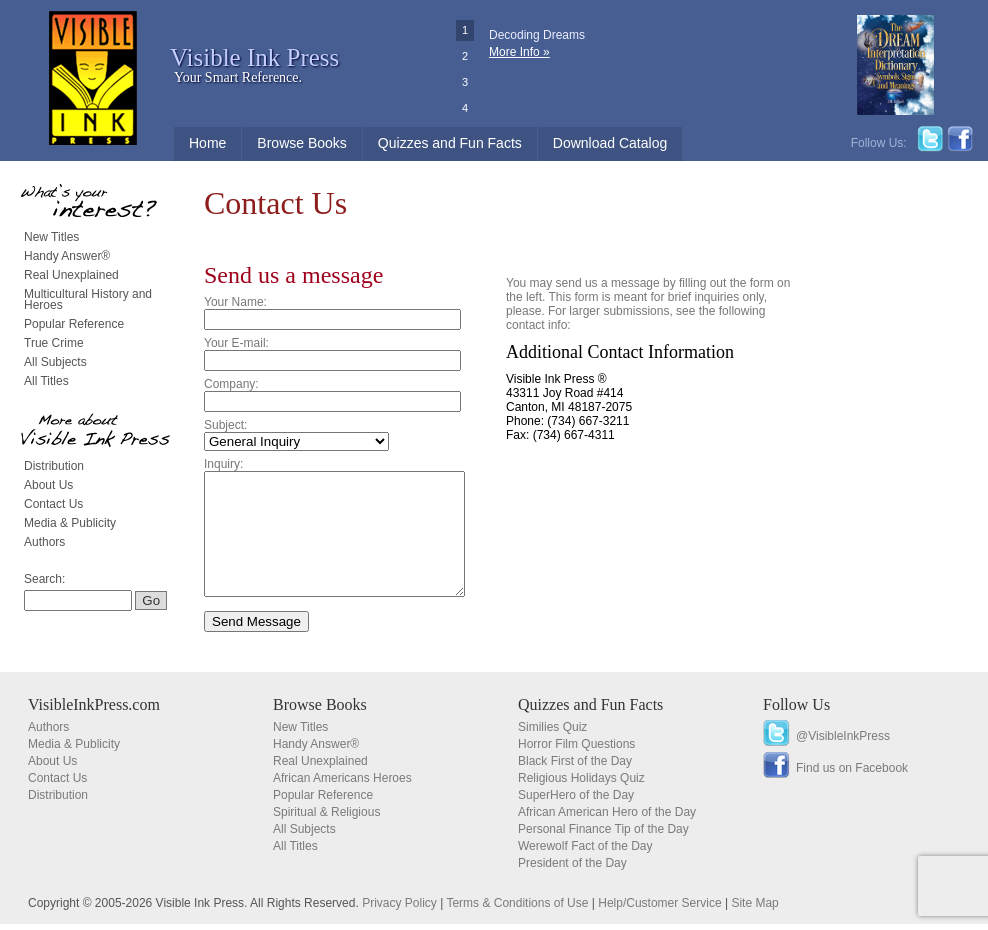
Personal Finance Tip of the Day (603, 835)
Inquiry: (223, 464)
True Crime (54, 343)
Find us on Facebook (852, 774)
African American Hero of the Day (607, 818)
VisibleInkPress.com (94, 710)
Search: (44, 579)
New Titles (51, 237)
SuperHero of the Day (576, 801)
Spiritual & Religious (326, 818)
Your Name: (235, 302)
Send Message (256, 645)
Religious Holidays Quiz (581, 784)
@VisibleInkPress (843, 742)
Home (207, 143)
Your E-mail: (236, 343)
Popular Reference (74, 324)
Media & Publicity (70, 523)
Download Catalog (610, 143)
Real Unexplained (71, 275)
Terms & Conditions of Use (517, 909)
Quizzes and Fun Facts (450, 143)
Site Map (754, 909)
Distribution (54, 466)
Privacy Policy (399, 909)
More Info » (519, 52)
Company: (231, 384)
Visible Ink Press (254, 57)
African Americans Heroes (342, 784)
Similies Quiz (552, 733)
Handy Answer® (67, 256)
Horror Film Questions (576, 750)
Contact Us (53, 504)
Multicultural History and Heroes (88, 299)
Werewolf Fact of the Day (585, 852)
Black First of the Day (575, 767)
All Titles (46, 381)
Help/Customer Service (659, 909)
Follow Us (796, 710)
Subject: (225, 425)
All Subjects (55, 362)
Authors (44, 542)
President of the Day (572, 869)
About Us (48, 485)
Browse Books (301, 143)
